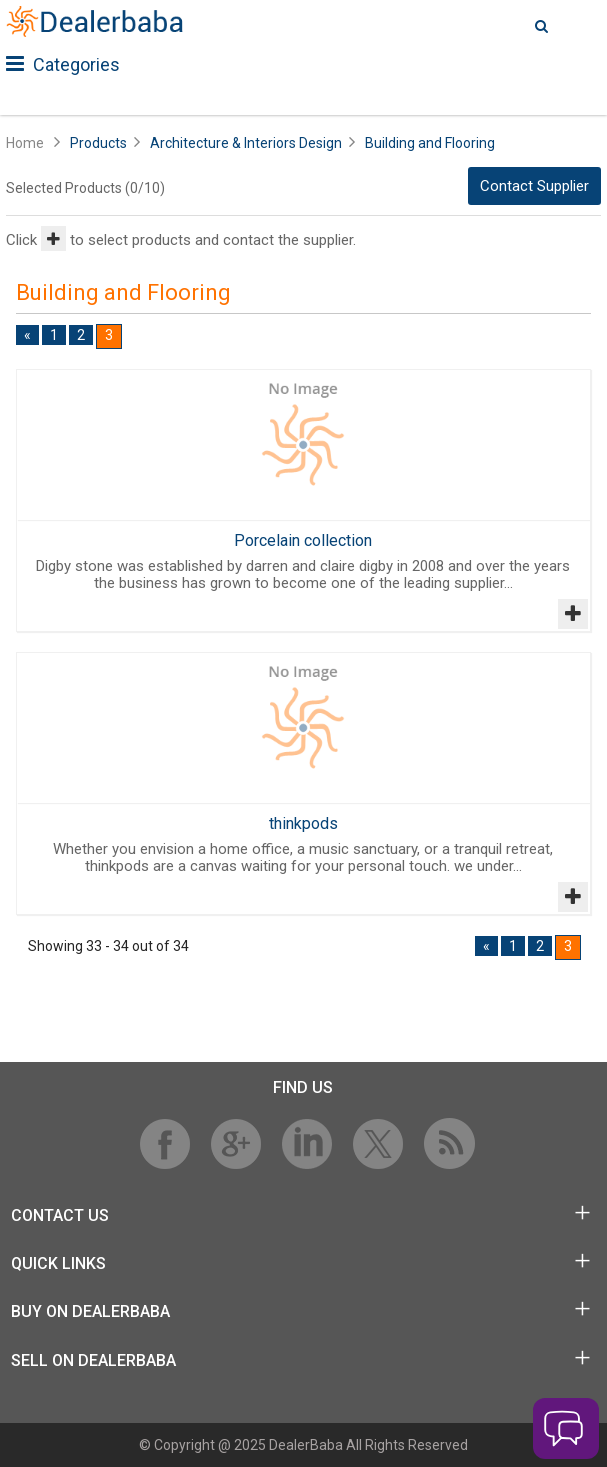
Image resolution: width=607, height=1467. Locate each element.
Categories (63, 64)
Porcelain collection (303, 540)
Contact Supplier (534, 186)
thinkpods (303, 823)
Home (25, 143)
